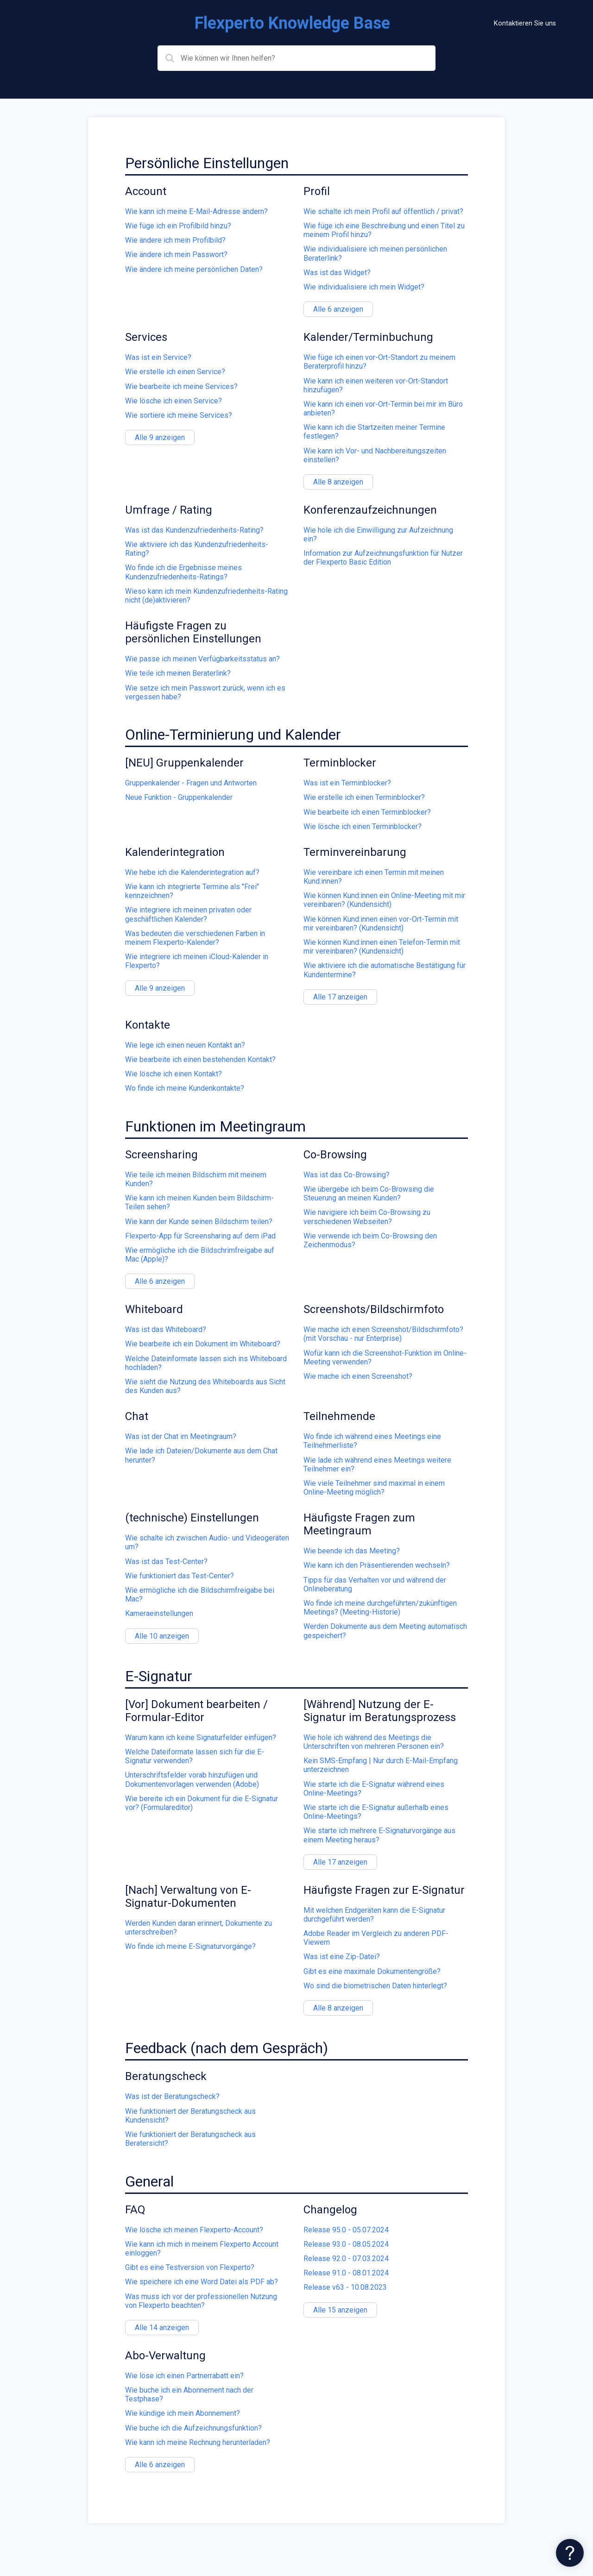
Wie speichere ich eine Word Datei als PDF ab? (201, 2281)
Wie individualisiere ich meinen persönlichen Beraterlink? (375, 253)
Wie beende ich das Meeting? (351, 1550)
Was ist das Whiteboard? (165, 1329)
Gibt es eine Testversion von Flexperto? (189, 2267)
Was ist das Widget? (337, 272)
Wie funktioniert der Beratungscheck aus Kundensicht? (190, 2115)
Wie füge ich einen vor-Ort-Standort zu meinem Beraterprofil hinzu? (379, 362)
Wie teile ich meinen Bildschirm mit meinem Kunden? (195, 1179)
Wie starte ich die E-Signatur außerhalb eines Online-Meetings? (375, 1812)
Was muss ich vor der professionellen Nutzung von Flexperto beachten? (201, 2301)
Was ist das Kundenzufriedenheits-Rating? (194, 530)
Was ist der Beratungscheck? (172, 2096)
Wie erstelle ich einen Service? (175, 371)
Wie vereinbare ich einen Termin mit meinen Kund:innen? (373, 877)
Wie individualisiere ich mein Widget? (363, 287)
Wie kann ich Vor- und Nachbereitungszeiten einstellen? (374, 455)
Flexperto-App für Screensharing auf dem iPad (200, 1235)
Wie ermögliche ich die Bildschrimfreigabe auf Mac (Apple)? (199, 1254)
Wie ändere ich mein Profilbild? (175, 240)
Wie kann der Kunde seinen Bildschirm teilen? (198, 1221)
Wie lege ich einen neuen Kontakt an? (185, 1045)
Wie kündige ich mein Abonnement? (182, 2413)
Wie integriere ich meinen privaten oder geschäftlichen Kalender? (188, 914)
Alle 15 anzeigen (340, 2310)
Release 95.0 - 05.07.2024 (346, 2229)
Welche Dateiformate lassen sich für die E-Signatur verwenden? (194, 1756)
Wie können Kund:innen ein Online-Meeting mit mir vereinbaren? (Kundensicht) (384, 900)
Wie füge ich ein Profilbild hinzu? (178, 225)
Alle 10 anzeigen (162, 1636)
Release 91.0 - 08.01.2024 (346, 2272)
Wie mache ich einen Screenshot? (357, 1376)
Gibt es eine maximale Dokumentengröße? (372, 1971)
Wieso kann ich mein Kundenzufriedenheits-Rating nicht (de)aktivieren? (206, 595)
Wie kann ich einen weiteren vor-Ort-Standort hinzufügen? (375, 385)
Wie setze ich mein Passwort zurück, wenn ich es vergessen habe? (205, 692)
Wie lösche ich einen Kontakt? (173, 1073)
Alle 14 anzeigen (162, 2327)
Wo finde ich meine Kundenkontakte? (184, 1088)
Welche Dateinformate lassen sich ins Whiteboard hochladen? (206, 1363)
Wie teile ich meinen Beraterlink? (178, 673)
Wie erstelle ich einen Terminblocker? (364, 797)
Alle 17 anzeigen (340, 997)
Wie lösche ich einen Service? (173, 400)
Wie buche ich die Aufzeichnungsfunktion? (193, 2428)
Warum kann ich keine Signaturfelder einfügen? (200, 1737)
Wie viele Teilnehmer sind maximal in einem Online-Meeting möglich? (374, 1487)
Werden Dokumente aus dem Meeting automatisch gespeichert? (385, 1631)
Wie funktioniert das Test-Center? (179, 1575)
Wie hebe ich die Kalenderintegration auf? (192, 872)
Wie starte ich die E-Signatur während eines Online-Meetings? (373, 1788)
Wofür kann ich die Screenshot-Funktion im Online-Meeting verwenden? (385, 1357)
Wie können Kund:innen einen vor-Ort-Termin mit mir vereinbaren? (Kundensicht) (380, 923)
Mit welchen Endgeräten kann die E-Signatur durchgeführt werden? (374, 1914)
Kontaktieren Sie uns (525, 23)
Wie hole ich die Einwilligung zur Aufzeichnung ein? (378, 534)
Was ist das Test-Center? (166, 1561)
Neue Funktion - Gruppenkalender (179, 797)
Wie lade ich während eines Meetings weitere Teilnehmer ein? (377, 1464)
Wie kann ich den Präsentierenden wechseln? (376, 1565)
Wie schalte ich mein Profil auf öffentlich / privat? (383, 211)
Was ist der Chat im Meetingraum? (180, 1436)
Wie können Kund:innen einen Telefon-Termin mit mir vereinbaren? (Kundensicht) (381, 946)
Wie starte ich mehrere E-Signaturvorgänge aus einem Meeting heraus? (379, 1835)
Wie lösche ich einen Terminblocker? (362, 826)
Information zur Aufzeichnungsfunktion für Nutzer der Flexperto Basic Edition (383, 557)
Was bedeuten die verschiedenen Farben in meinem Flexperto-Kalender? (195, 938)
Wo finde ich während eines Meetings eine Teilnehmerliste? (372, 1441)
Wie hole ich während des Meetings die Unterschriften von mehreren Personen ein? (373, 1742)
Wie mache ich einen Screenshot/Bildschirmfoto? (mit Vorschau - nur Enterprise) (383, 1334)
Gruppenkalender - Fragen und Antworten (191, 783)
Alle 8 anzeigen (338, 482)
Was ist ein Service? (158, 357)
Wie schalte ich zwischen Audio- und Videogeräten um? (207, 1542)
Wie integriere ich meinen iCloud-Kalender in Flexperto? (196, 961)
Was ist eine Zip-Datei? (341, 1956)
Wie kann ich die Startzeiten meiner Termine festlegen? (374, 431)
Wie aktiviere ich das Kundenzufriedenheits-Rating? (196, 549)
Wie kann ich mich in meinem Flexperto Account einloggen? (201, 2248)
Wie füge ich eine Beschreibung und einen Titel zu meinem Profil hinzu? (384, 230)
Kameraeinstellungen (159, 1613)
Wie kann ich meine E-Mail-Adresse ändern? (196, 211)
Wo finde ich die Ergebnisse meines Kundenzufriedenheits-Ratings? (183, 572)
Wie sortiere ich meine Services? (178, 415)
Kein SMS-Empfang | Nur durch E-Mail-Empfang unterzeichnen (380, 1765)
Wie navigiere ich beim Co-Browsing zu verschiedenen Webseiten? (366, 1216)
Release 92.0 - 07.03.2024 (346, 2258)
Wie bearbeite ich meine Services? (181, 386)
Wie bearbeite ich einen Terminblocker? (367, 812)
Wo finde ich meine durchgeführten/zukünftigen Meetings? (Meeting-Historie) (380, 1607)
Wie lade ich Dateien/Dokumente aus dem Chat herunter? (201, 1455)
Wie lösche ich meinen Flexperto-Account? (194, 2229)
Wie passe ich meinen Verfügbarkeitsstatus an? (202, 658)
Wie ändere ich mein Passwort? (176, 254)
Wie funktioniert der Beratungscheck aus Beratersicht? (190, 2139)
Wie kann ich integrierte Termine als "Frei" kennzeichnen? (192, 891)
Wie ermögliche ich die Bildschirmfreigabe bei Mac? (199, 1594)
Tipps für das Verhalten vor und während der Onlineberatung (374, 1584)
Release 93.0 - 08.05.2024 (346, 2244)
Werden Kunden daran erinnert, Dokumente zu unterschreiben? (198, 1927)
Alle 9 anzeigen (160, 437)
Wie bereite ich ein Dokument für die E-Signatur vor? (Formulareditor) (201, 1803)
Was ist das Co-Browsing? (346, 1174)
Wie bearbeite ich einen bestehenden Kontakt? (200, 1059)
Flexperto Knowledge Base (292, 23)
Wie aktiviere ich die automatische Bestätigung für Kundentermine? (384, 970)
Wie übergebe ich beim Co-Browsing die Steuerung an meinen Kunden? (368, 1193)
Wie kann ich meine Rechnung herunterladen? (197, 2442)
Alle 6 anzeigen (338, 309)
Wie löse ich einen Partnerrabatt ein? (184, 2375)
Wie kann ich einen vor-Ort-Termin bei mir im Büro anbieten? (383, 408)
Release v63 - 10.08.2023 (345, 2287)
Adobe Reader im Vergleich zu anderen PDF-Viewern (375, 1938)
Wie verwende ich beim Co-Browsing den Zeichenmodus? (370, 1240)
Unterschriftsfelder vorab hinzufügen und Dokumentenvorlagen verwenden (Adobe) (192, 1779)
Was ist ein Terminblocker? (347, 783)
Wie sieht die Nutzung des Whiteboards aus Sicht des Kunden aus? (205, 1386)
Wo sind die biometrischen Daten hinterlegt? (375, 1985)
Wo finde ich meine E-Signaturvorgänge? (190, 1946)
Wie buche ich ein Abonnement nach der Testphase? (189, 2394)
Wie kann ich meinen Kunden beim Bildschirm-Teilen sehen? (199, 1202)
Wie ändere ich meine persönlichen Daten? (194, 269)
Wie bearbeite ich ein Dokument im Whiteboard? (202, 1343)
